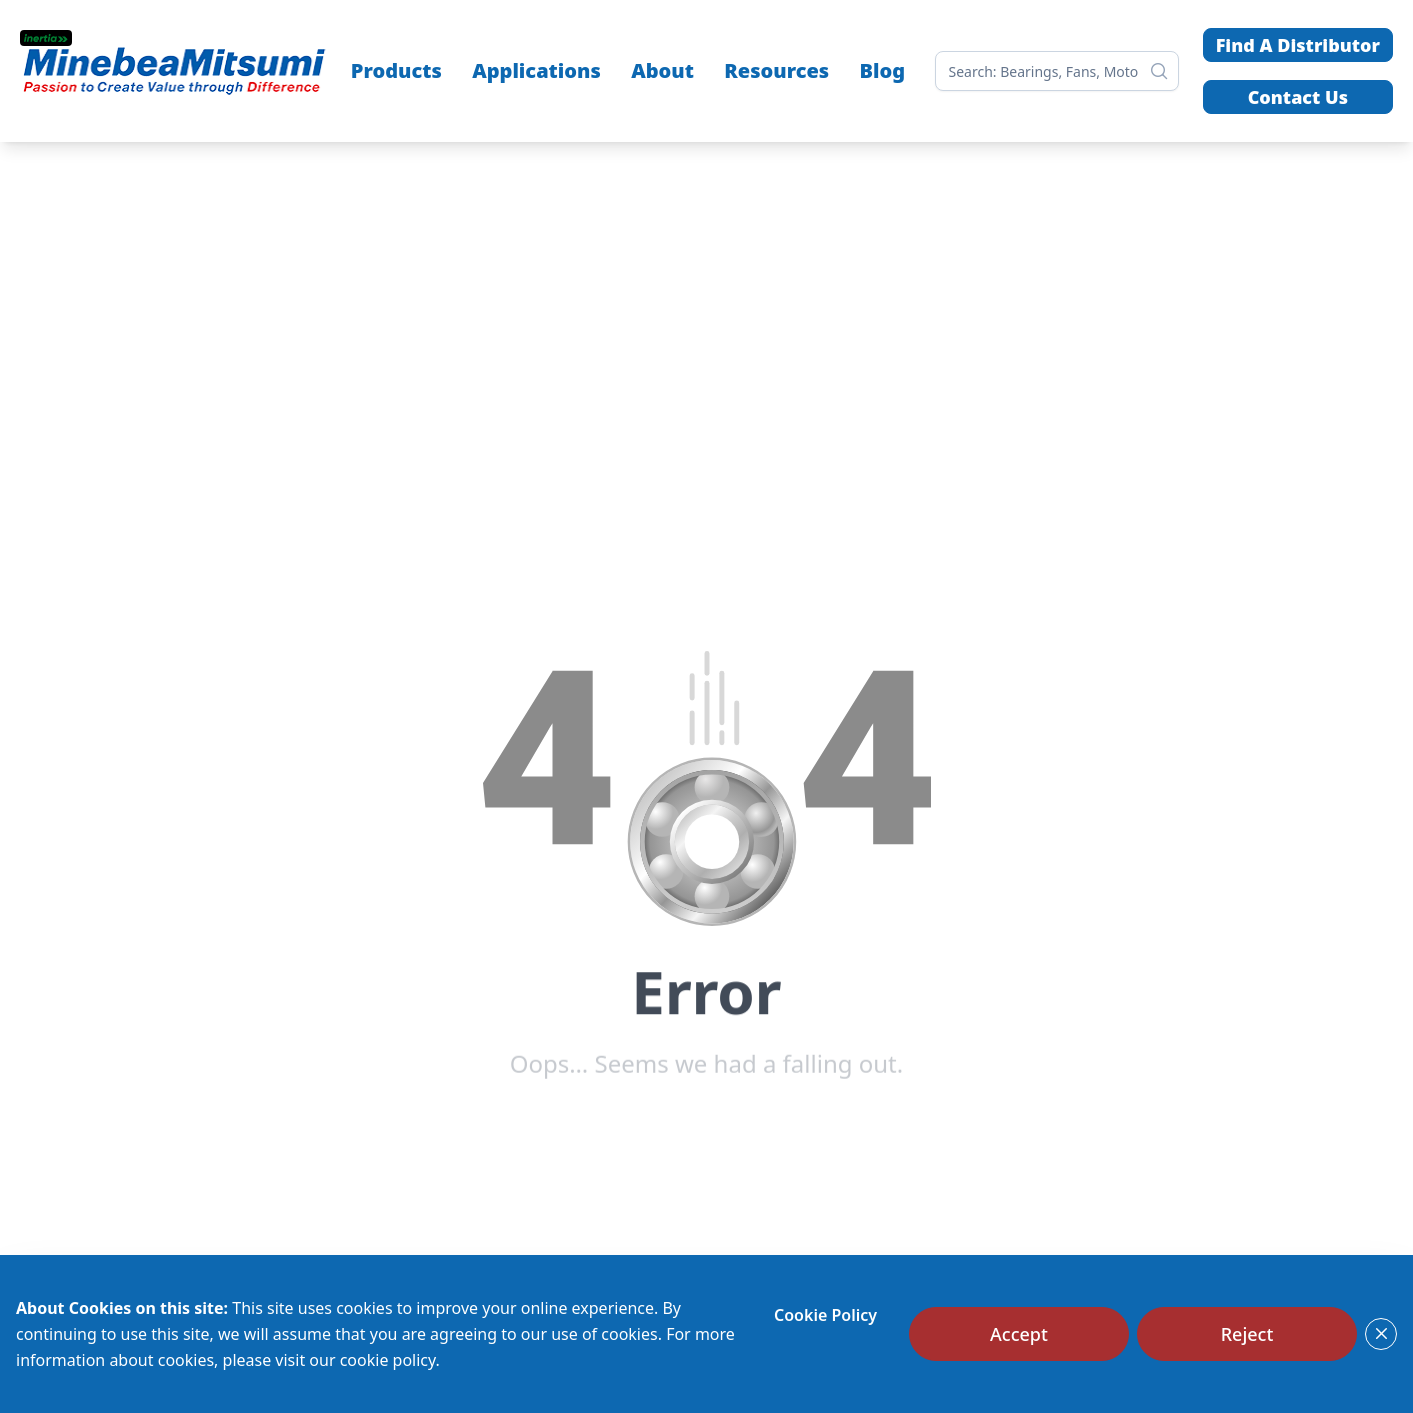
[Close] (1381, 1334)
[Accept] (1019, 1334)
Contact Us (1298, 97)
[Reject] (1247, 1334)
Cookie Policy (825, 1315)
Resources (776, 70)
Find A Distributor (1298, 45)
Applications (536, 70)
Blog (883, 70)
